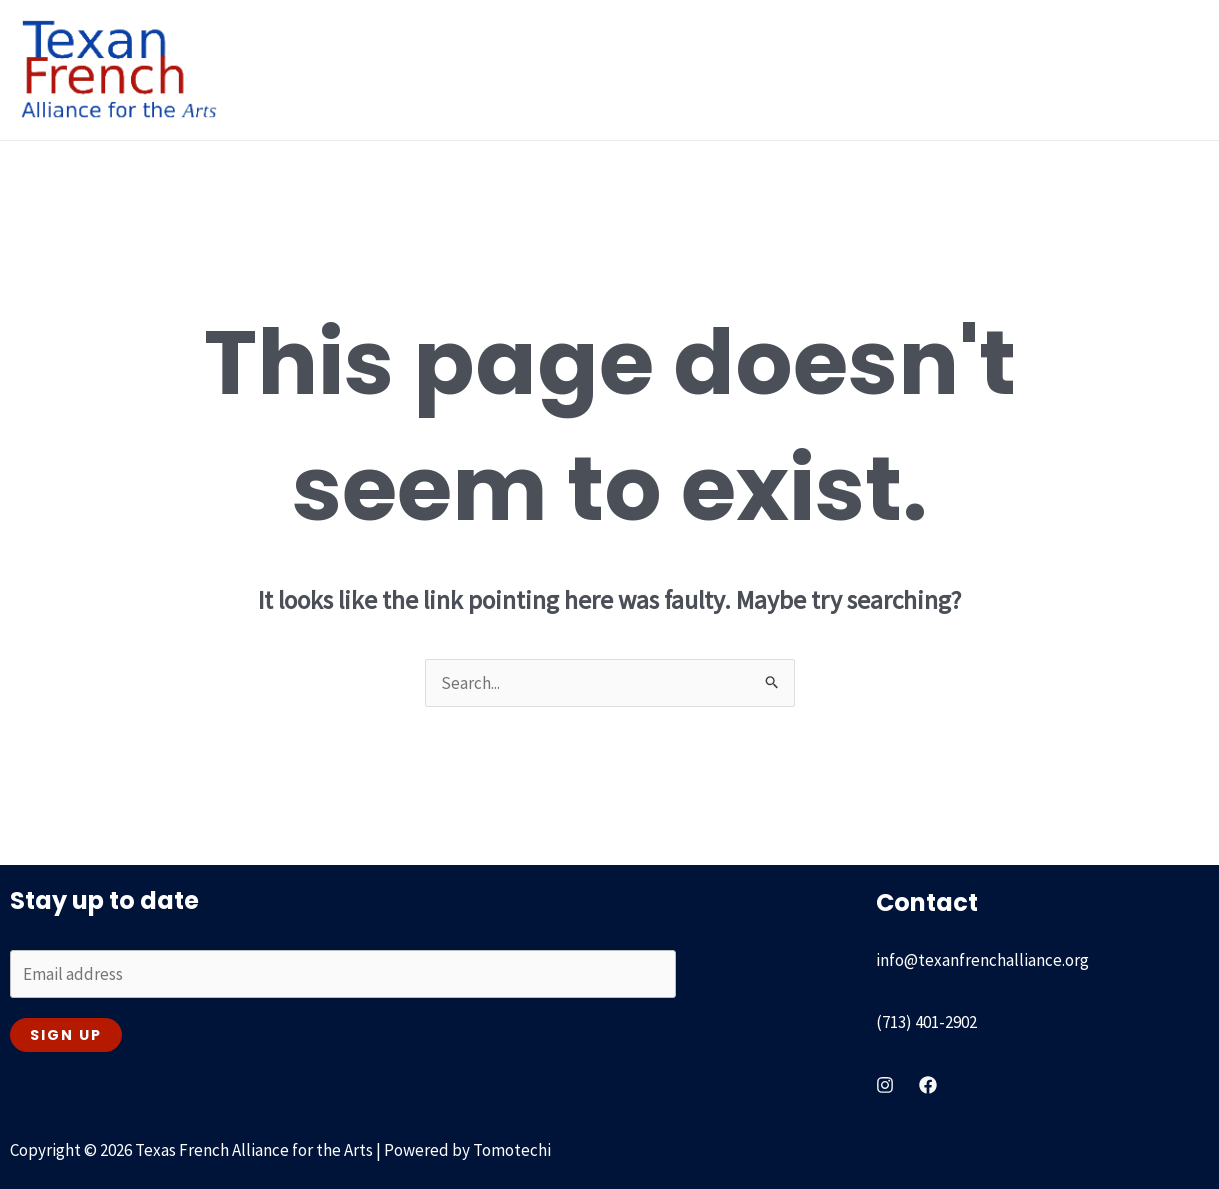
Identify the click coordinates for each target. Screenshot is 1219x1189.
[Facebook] (928, 1083)
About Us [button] (393, 69)
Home (294, 69)
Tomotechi (512, 1148)
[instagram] (885, 1083)
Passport (826, 69)
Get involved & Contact (1099, 69)
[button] (427, 69)
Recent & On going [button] (685, 69)
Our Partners (937, 69)
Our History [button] (523, 69)
